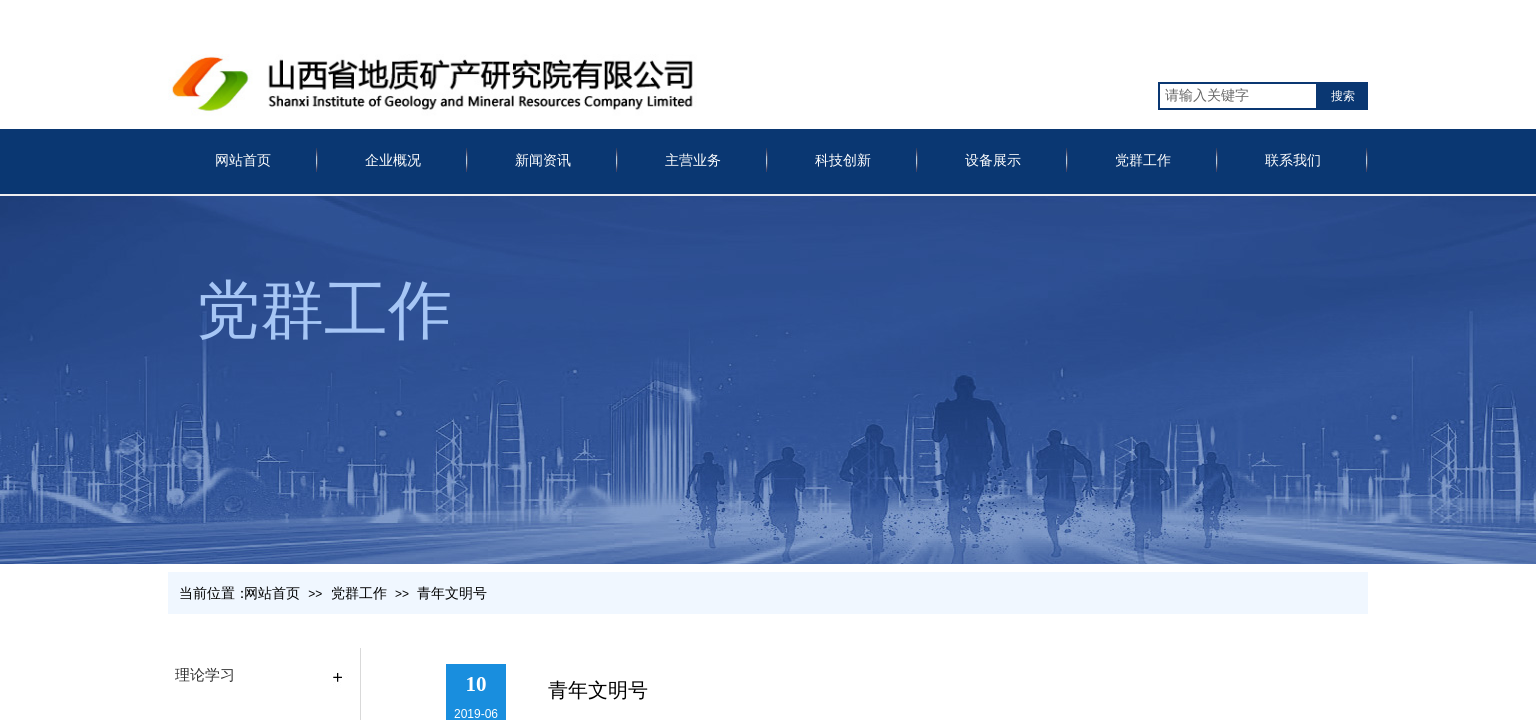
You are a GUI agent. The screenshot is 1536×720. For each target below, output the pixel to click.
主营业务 (693, 160)
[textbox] (1238, 96)
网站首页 (243, 160)
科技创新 (843, 160)
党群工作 (1143, 160)
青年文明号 (452, 593)
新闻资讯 (543, 160)
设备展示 (993, 160)
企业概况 (393, 160)
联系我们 (1293, 160)
